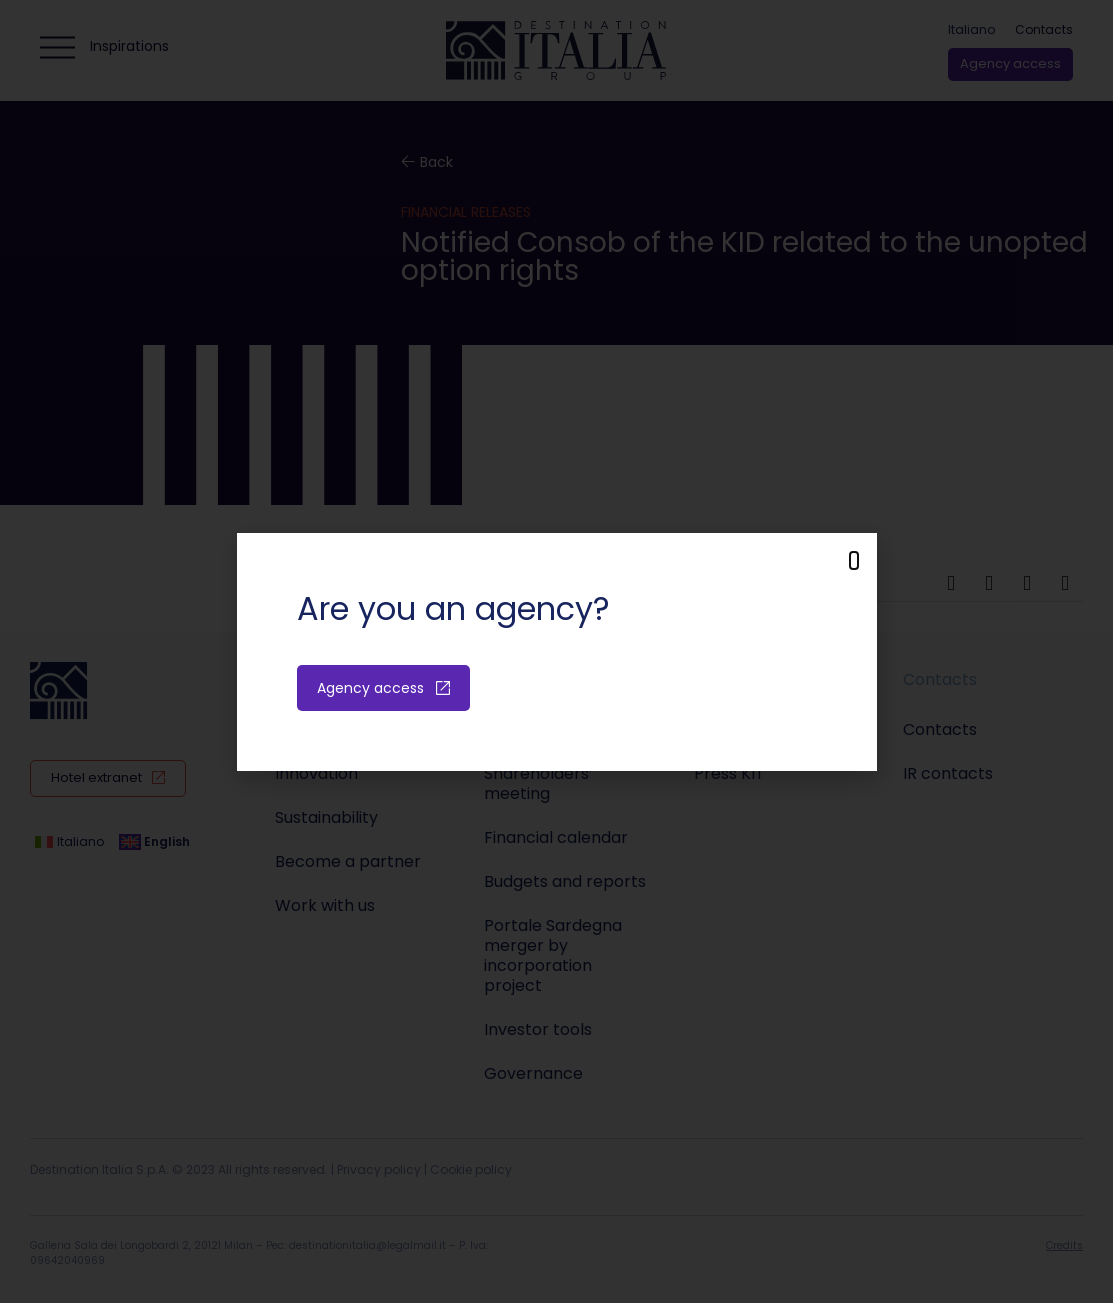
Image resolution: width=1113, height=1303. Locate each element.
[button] (853, 560)
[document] (556, 651)
